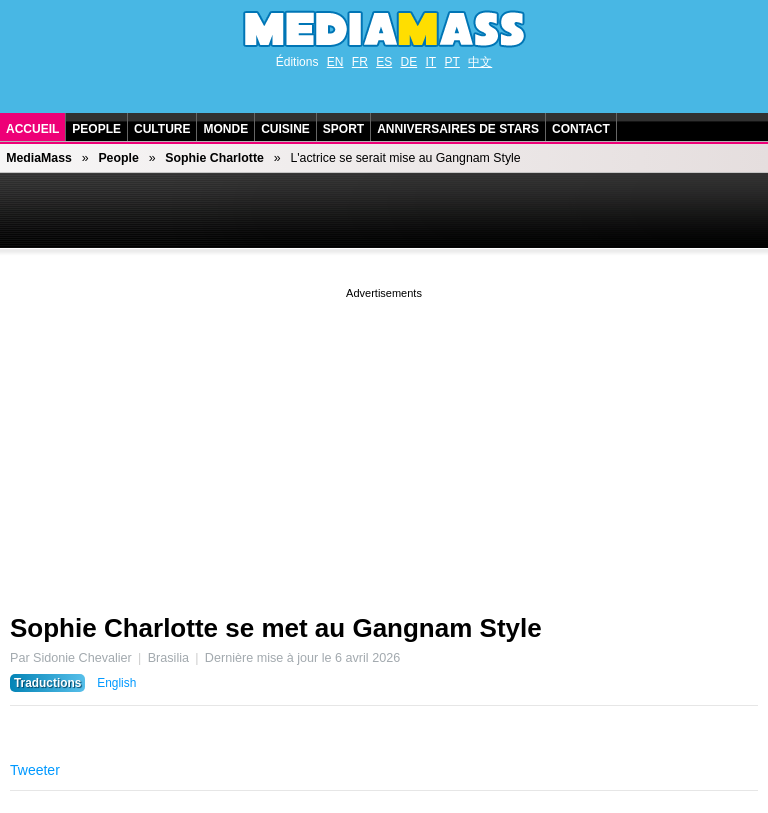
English (116, 683)
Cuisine (285, 129)
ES (384, 62)
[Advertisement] (384, 443)
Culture (162, 129)
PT (452, 62)
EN (335, 62)
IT (431, 62)
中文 (480, 62)
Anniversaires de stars (458, 129)
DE (409, 62)
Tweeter (35, 770)
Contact (581, 129)
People (96, 129)
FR (360, 62)
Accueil (32, 129)
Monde (225, 129)
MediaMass (39, 158)
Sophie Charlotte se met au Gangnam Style (276, 628)
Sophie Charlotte (214, 158)
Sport (343, 129)
